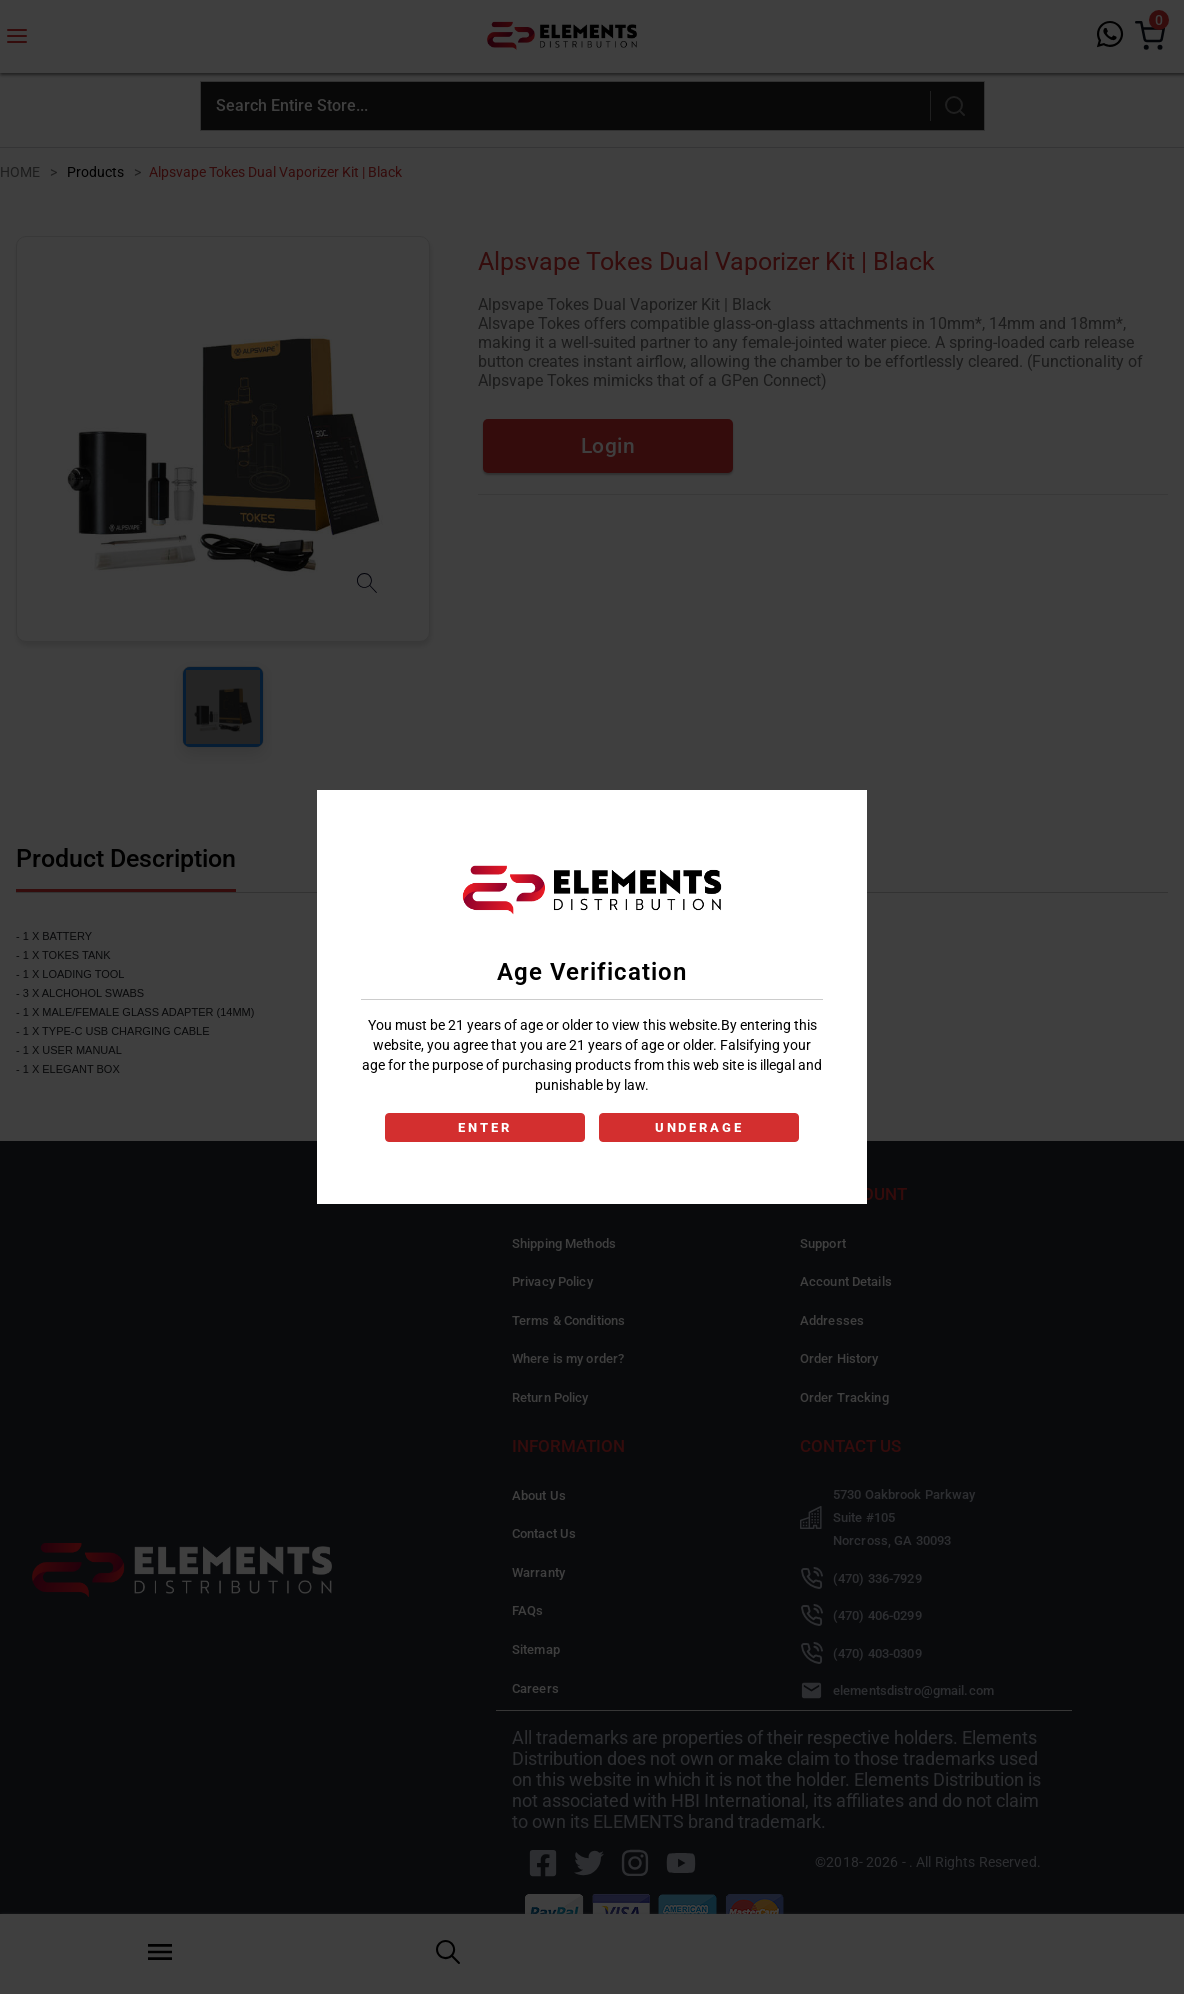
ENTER (484, 1127)
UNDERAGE (700, 1127)
